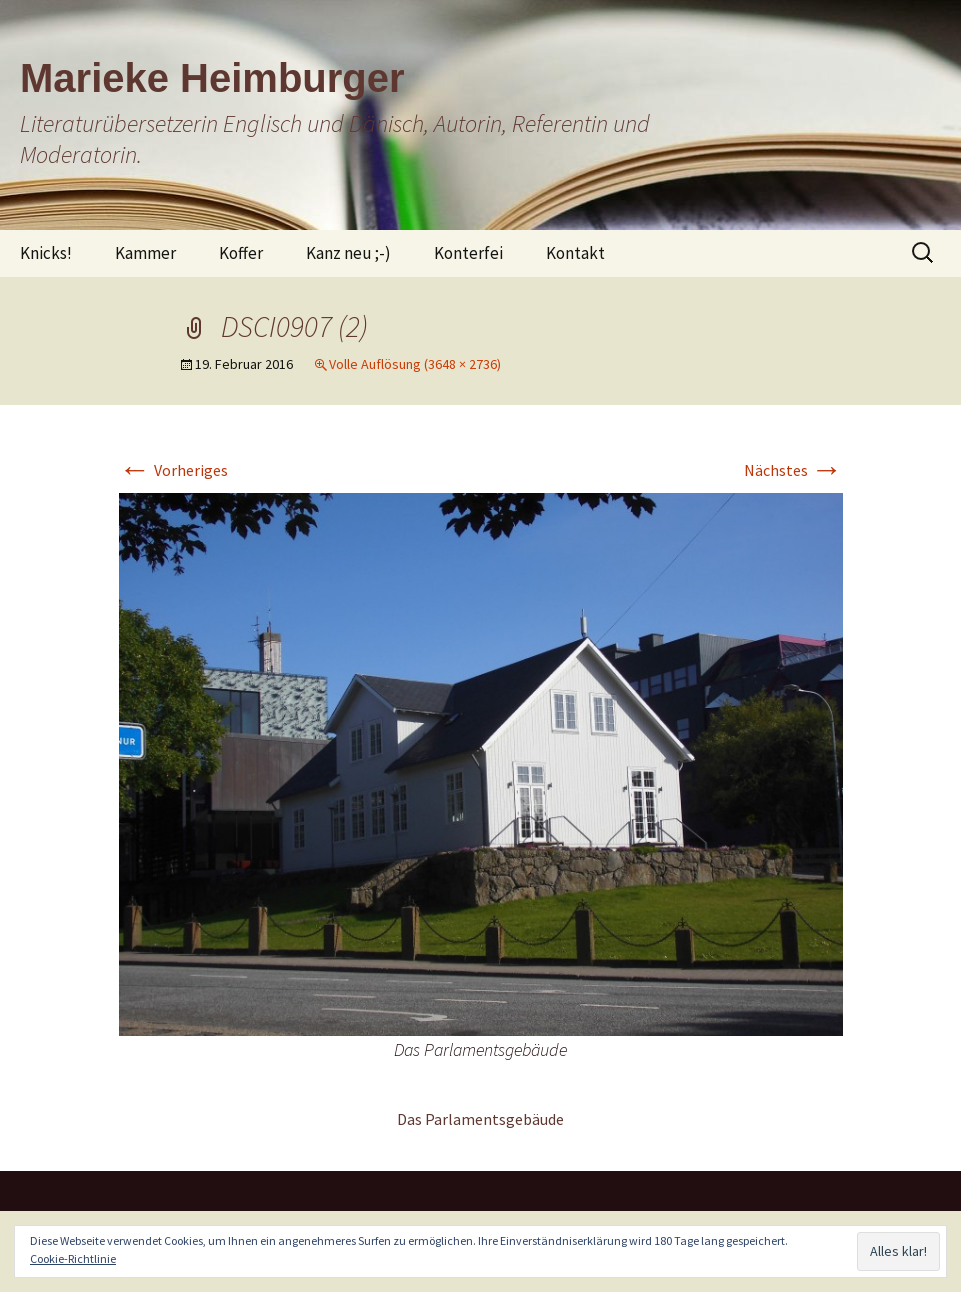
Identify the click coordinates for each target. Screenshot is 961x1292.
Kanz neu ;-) (348, 253)
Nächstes (793, 470)
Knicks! (46, 253)
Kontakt (575, 253)
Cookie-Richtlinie (73, 1258)
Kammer (145, 253)
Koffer (241, 253)
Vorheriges (173, 470)
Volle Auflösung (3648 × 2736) (415, 364)
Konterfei (468, 253)
